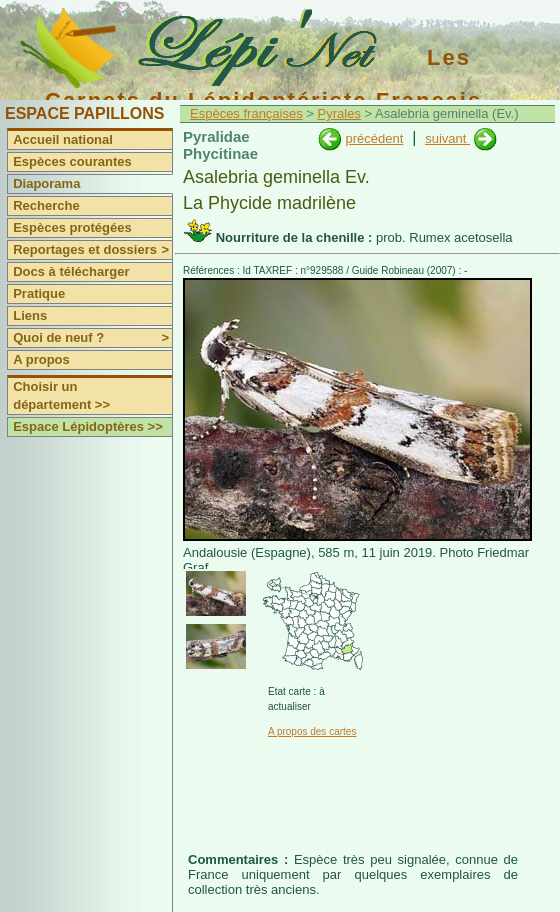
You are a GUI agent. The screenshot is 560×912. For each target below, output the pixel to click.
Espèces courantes (72, 161)
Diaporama (46, 183)
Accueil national (63, 139)
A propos (41, 359)
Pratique (39, 293)
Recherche (46, 205)
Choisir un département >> (61, 395)
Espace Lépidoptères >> (88, 426)
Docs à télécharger (71, 271)
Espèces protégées (72, 227)
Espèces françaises (246, 113)
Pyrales (339, 113)
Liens (30, 315)
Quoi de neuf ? (92, 338)
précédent (374, 138)
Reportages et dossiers (92, 250)
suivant (447, 138)
